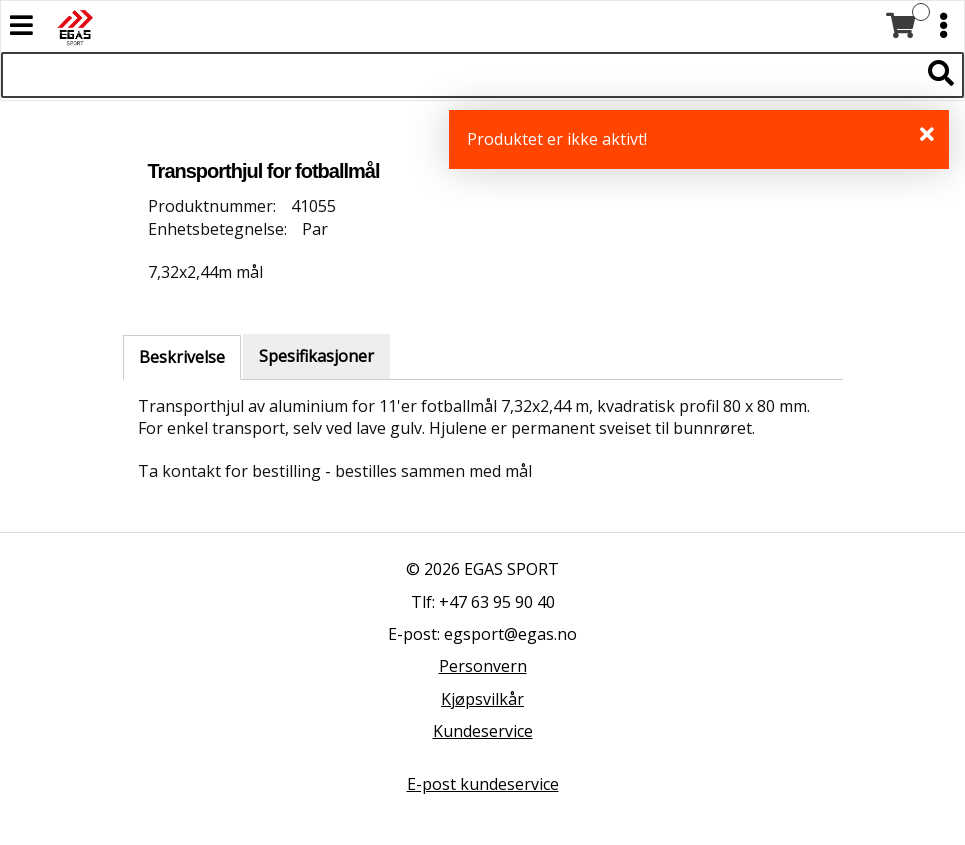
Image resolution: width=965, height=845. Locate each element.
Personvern (483, 666)
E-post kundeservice (483, 784)
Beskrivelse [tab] (182, 357)
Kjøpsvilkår (482, 699)
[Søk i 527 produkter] (460, 75)
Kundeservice (483, 731)
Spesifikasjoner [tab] (316, 356)
